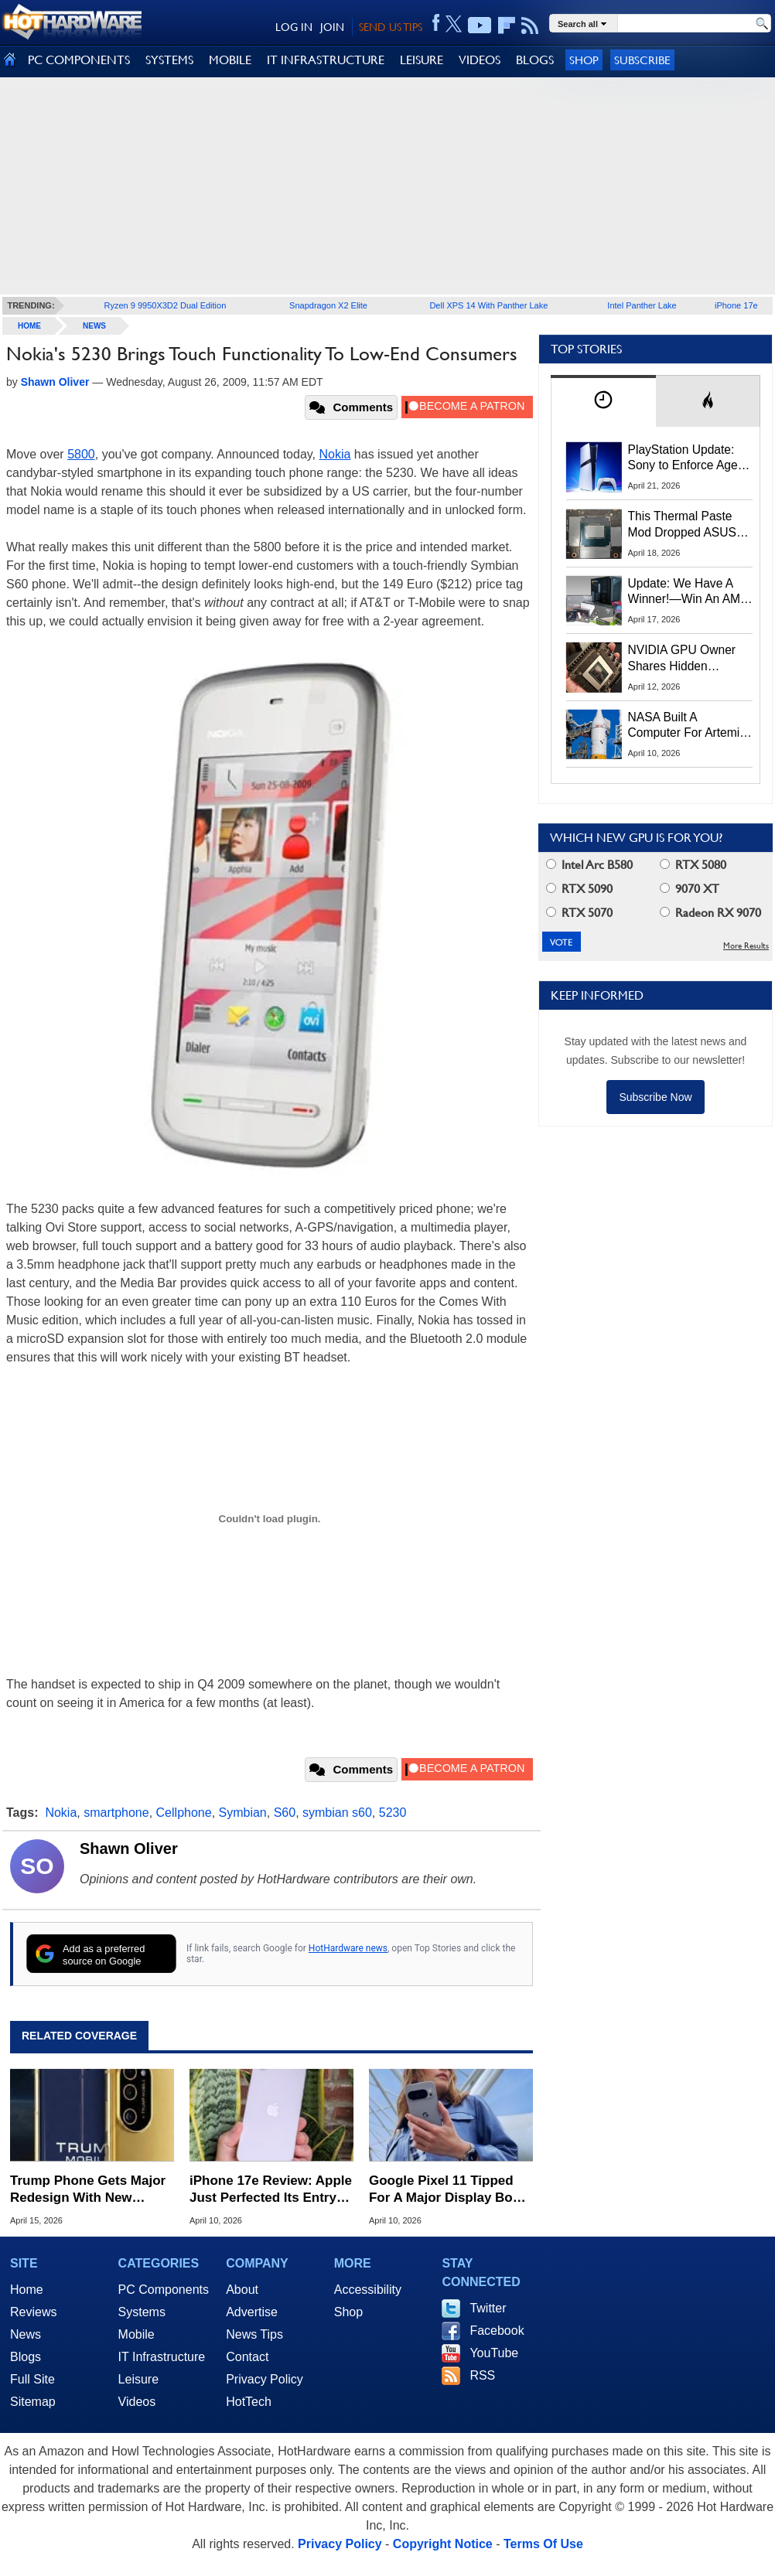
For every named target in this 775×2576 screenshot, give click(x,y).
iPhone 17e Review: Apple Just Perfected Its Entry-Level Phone (270, 2189)
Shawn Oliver (129, 1848)
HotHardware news (348, 1948)
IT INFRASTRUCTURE (325, 60)
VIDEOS (479, 60)
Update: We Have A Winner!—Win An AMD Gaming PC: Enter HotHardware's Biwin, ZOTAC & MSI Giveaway (688, 592)
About (242, 2289)
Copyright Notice (443, 2543)
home (29, 326)
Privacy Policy (264, 2379)
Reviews (33, 2312)
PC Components (163, 2289)
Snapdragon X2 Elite (328, 305)
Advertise (252, 2312)
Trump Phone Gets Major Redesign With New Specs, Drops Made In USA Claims (88, 2189)
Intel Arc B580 (589, 864)
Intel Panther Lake (641, 305)
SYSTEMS (169, 60)
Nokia (335, 454)
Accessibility (367, 2289)
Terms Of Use (543, 2543)
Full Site (32, 2379)
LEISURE (421, 60)
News (94, 326)
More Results (746, 946)
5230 (393, 1812)
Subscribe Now (655, 1097)
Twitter (487, 2308)
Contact (247, 2356)
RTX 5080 (693, 864)
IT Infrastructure (162, 2356)
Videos (137, 2401)
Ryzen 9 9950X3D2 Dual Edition (165, 305)
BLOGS (535, 60)
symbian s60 (337, 1812)
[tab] (603, 401)
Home (26, 2289)
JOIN (332, 27)
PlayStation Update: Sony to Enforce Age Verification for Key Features (683, 458)
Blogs (25, 2356)
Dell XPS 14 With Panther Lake (488, 305)
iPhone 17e (736, 305)
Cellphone (184, 1812)
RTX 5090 (579, 888)
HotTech (248, 2401)
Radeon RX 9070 (710, 912)
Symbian (243, 1812)
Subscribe (642, 59)
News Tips (254, 2334)
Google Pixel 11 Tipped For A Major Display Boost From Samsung (450, 2189)
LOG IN (293, 27)
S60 (284, 1812)
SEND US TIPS (390, 27)
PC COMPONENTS (79, 60)
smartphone (116, 1812)
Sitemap (33, 2401)
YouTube (493, 2353)
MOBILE (230, 60)
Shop (584, 59)
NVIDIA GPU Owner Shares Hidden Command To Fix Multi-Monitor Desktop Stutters (690, 658)
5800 (81, 454)
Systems (142, 2312)
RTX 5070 (579, 912)
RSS (482, 2375)
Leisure (138, 2379)
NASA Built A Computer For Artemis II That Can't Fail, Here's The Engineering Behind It (687, 725)
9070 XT (689, 888)
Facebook (496, 2330)
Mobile (136, 2334)
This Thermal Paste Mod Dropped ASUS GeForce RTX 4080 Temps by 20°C (682, 524)
